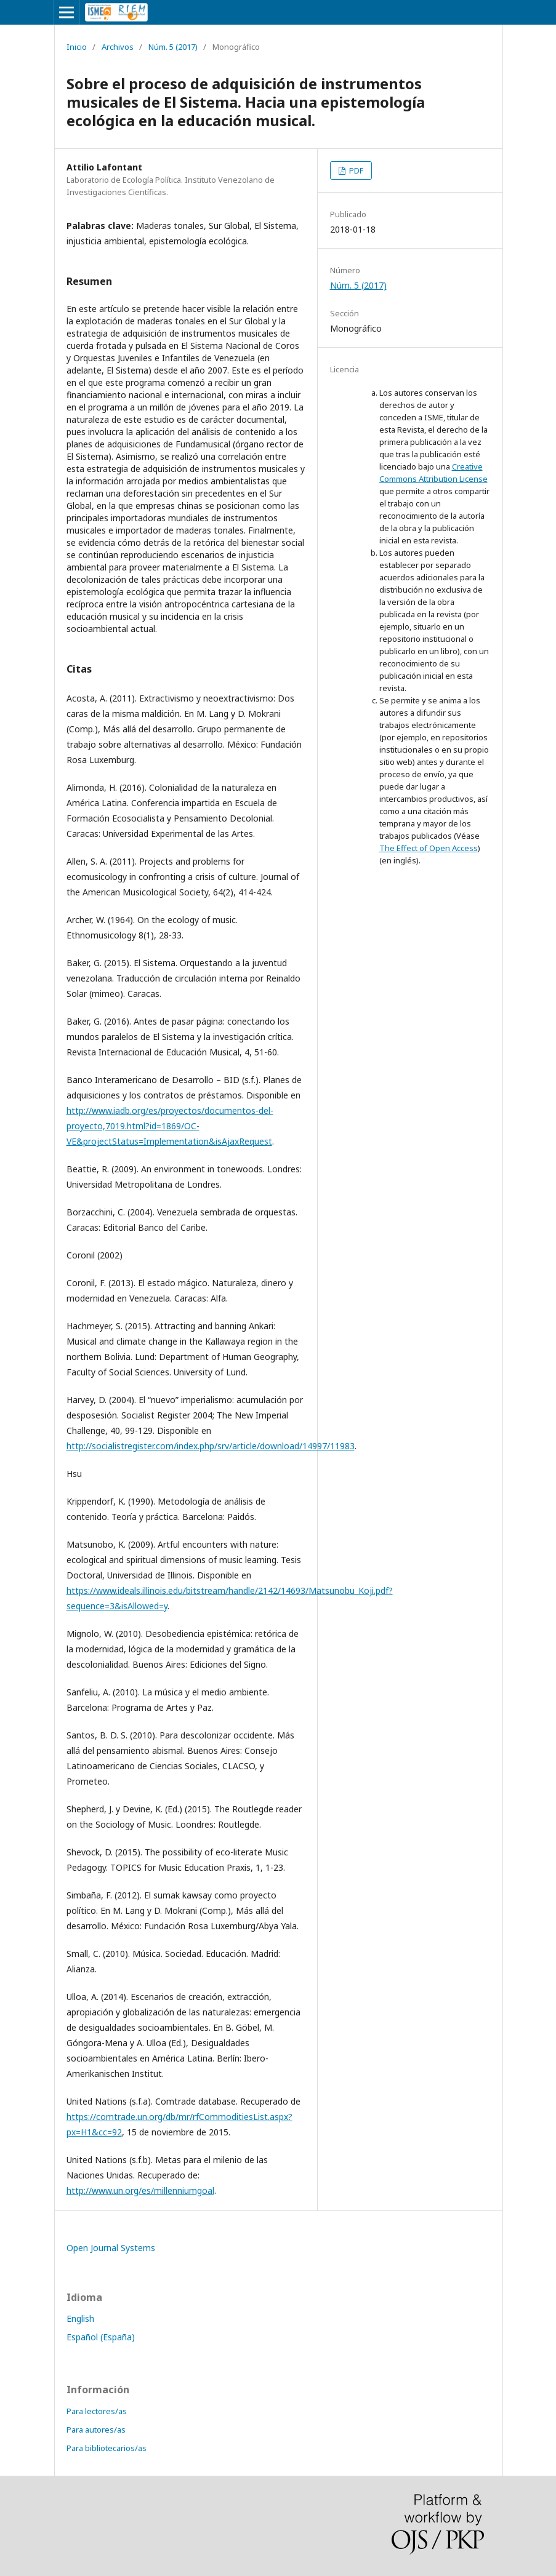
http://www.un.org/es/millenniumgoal (140, 2190)
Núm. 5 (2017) (173, 46)
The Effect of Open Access (428, 848)
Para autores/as (96, 2429)
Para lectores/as (96, 2411)
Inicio (76, 46)
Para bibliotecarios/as (106, 2448)
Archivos (118, 46)
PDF (355, 170)
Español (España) (100, 2337)
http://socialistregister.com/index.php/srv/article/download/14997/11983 (210, 1446)
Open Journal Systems (110, 2248)
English (80, 2318)
